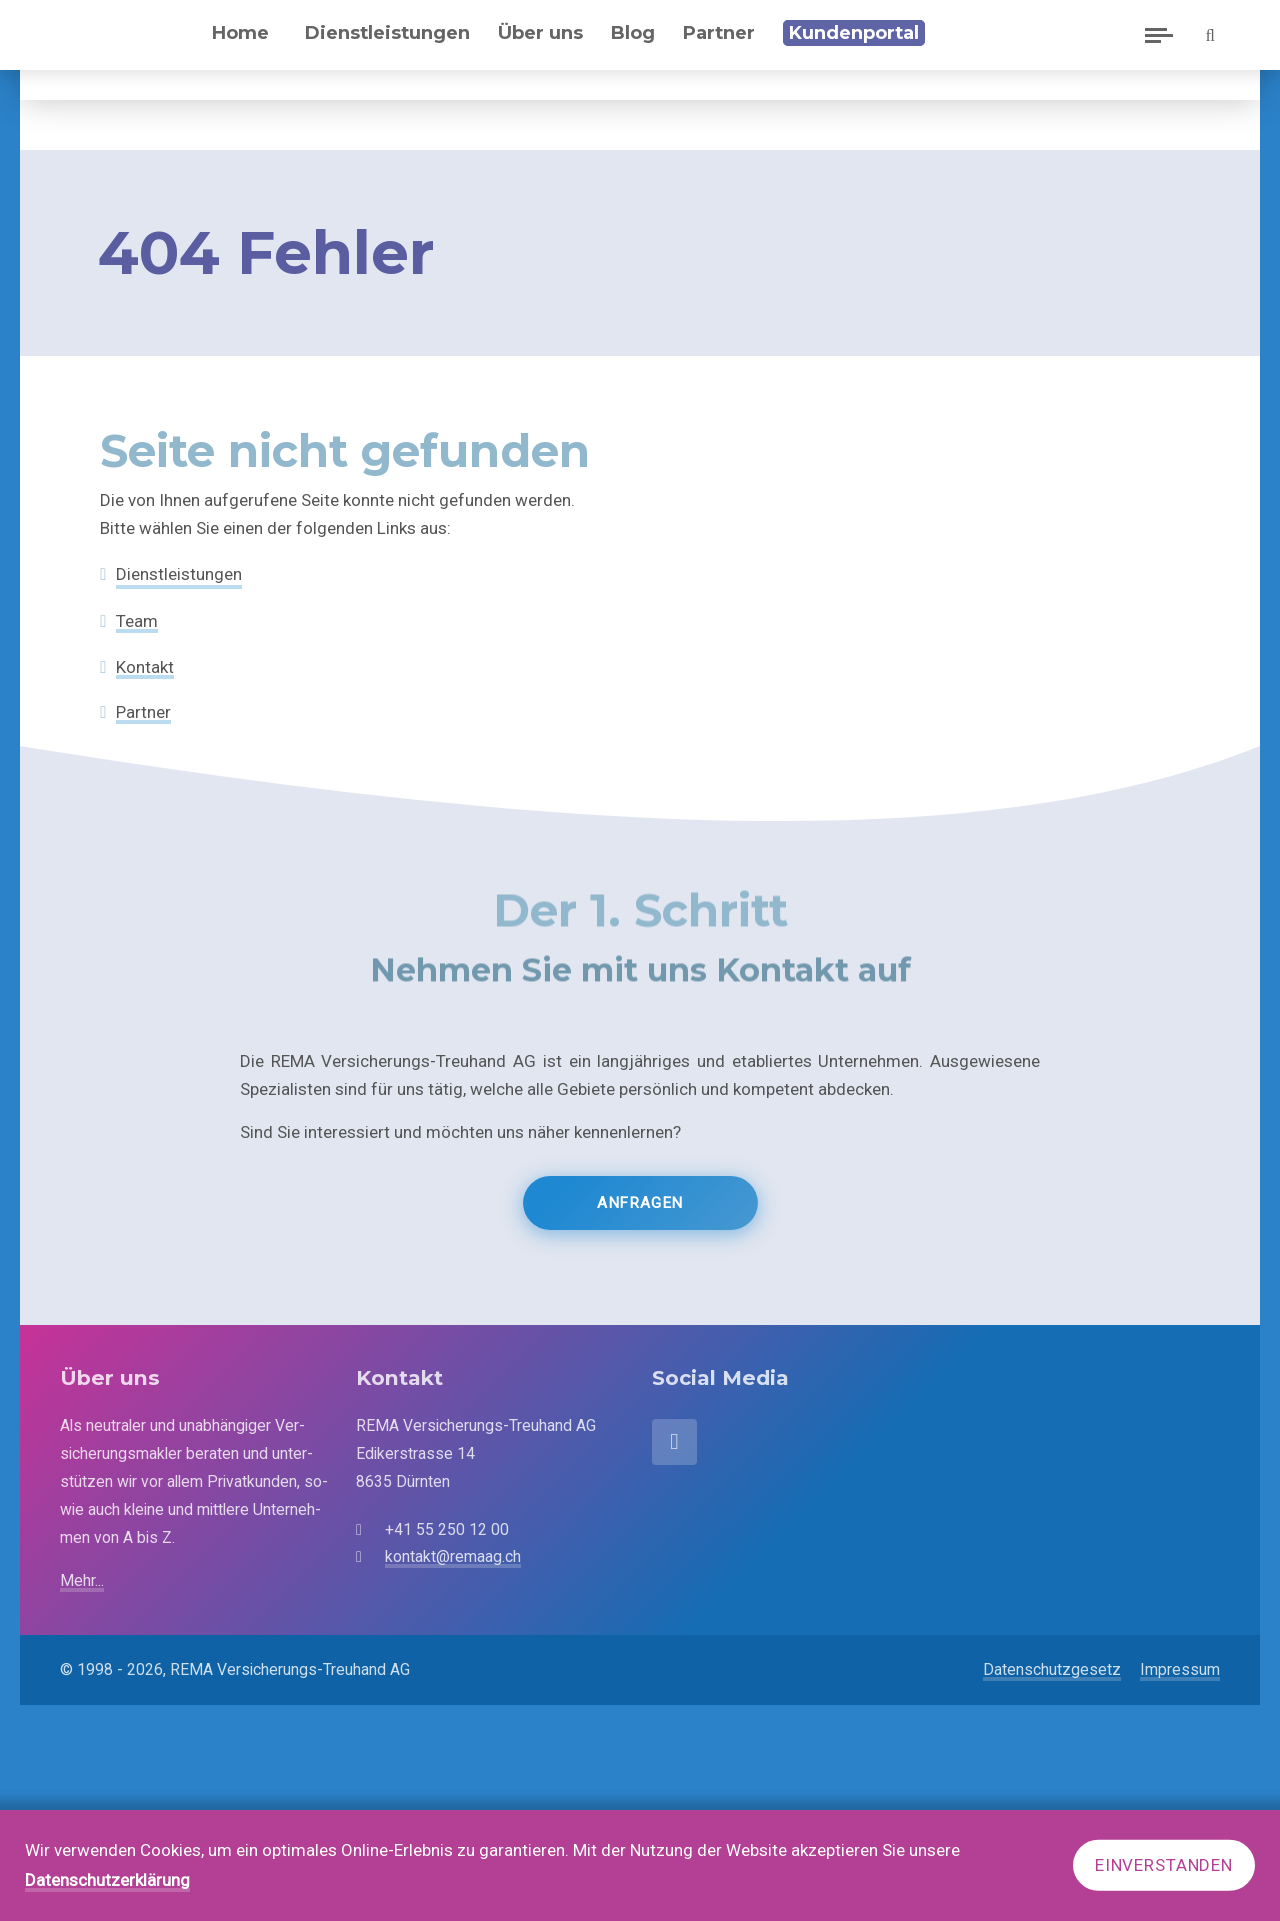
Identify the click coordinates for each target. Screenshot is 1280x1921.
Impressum (1180, 1669)
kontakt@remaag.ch (453, 1556)
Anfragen (640, 1222)
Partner (143, 712)
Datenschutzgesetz (1052, 1669)
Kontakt (145, 667)
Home (260, 47)
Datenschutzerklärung (107, 1880)
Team (137, 621)
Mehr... (82, 1580)
